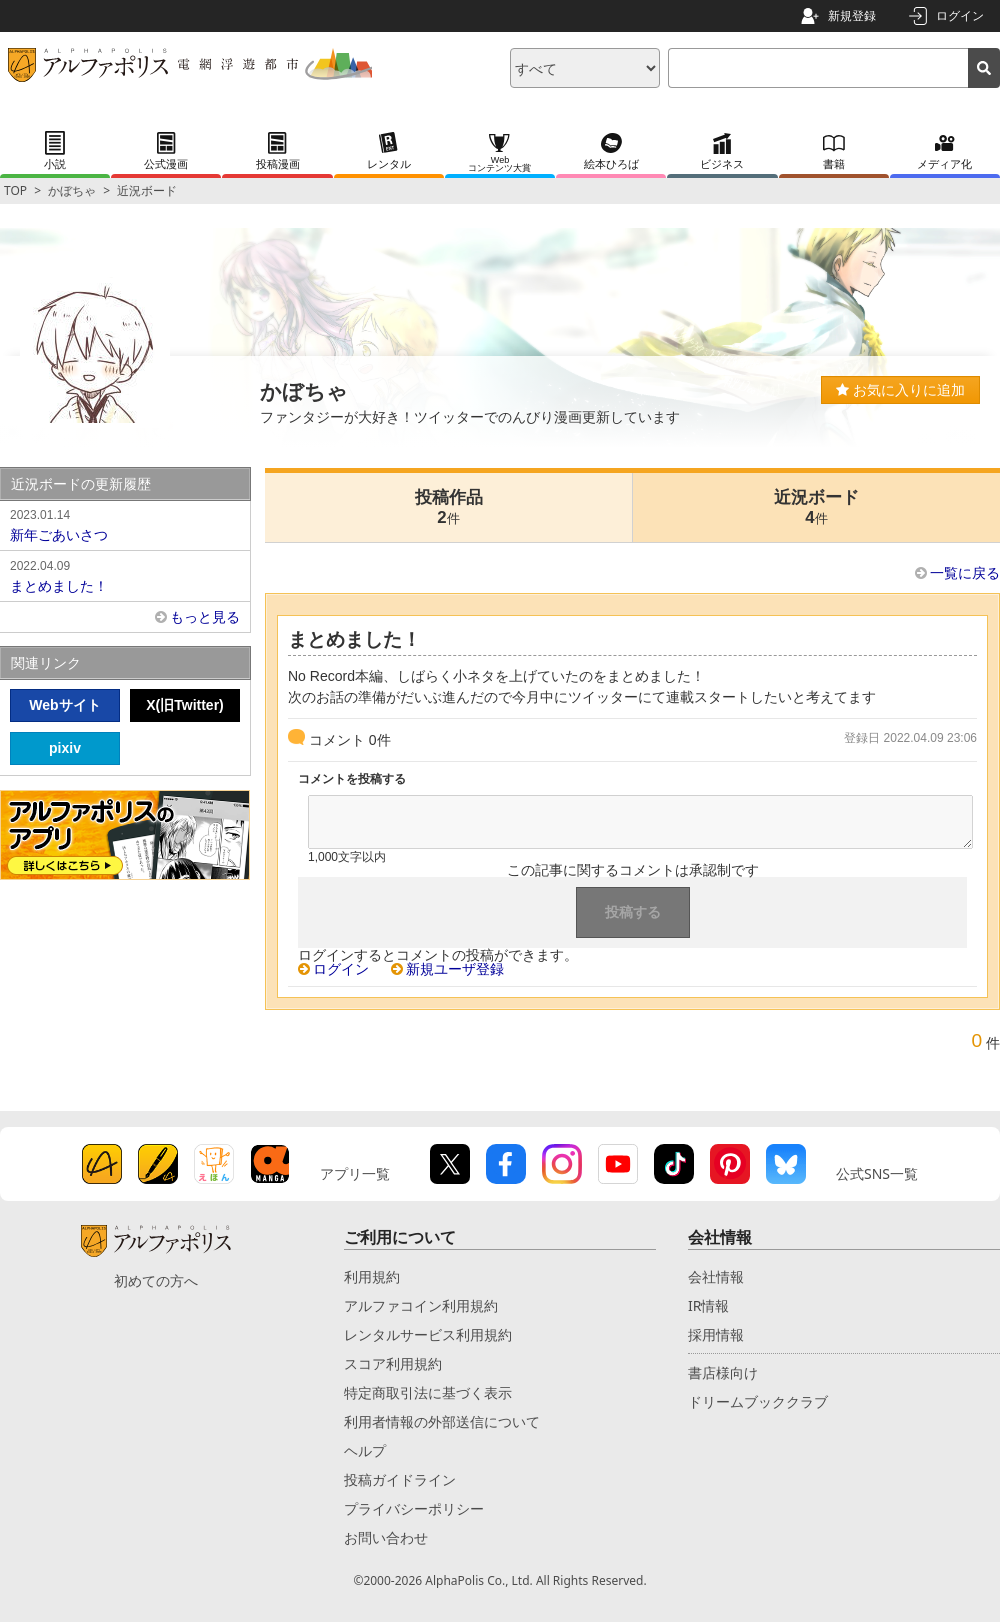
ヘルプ (365, 1450)
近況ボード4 (816, 507)
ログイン (960, 15)
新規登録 (852, 15)
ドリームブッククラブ (758, 1401)
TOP (15, 190)
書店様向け (723, 1372)
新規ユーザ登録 (455, 969)
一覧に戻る (965, 573)
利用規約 (372, 1276)
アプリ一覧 (355, 1173)
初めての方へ (156, 1280)
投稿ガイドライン (400, 1479)
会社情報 (716, 1276)
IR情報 (708, 1305)
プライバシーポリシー (414, 1508)
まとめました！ (125, 575)
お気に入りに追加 (900, 390)
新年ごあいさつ (125, 524)
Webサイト (64, 705)
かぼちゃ (72, 190)
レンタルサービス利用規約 (428, 1334)
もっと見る (205, 617)
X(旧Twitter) (185, 705)
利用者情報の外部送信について (442, 1421)
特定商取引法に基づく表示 (428, 1392)
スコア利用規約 (393, 1363)
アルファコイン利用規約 (421, 1305)
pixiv (65, 748)
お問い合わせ (386, 1537)
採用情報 (716, 1334)
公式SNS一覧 (877, 1173)
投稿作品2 (449, 507)
